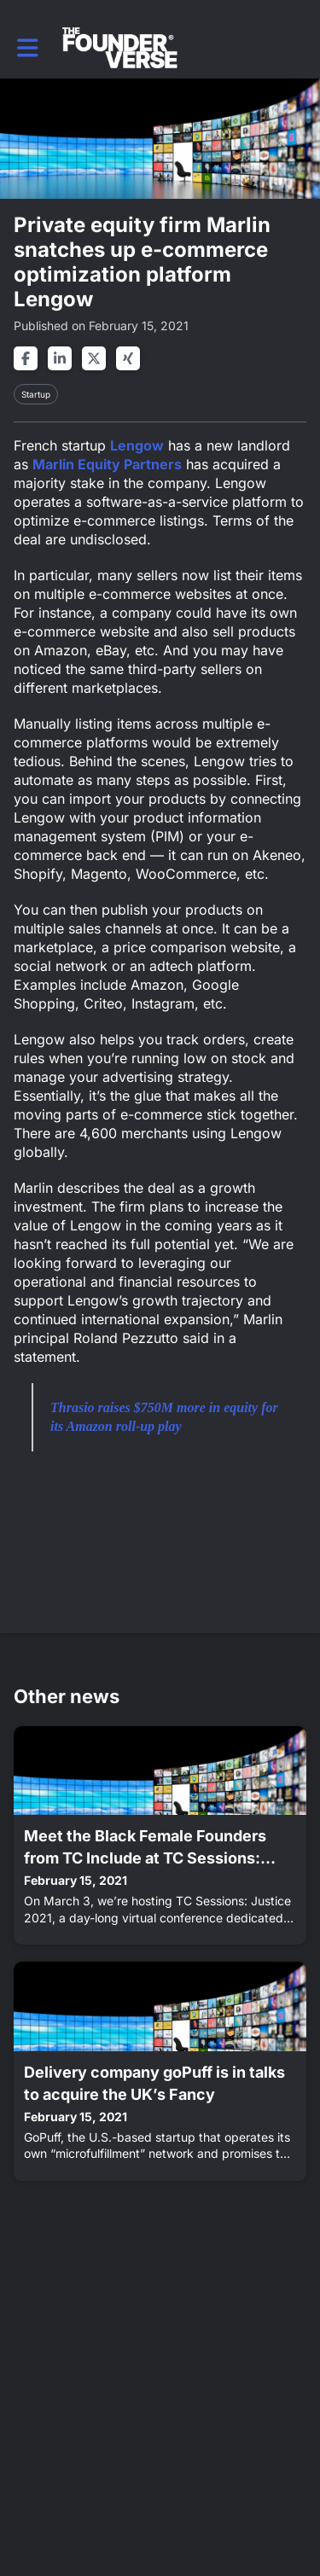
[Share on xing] (128, 358)
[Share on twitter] (94, 358)
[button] (27, 48)
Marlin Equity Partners (107, 464)
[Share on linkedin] (60, 358)
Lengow (137, 445)
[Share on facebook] (26, 358)
